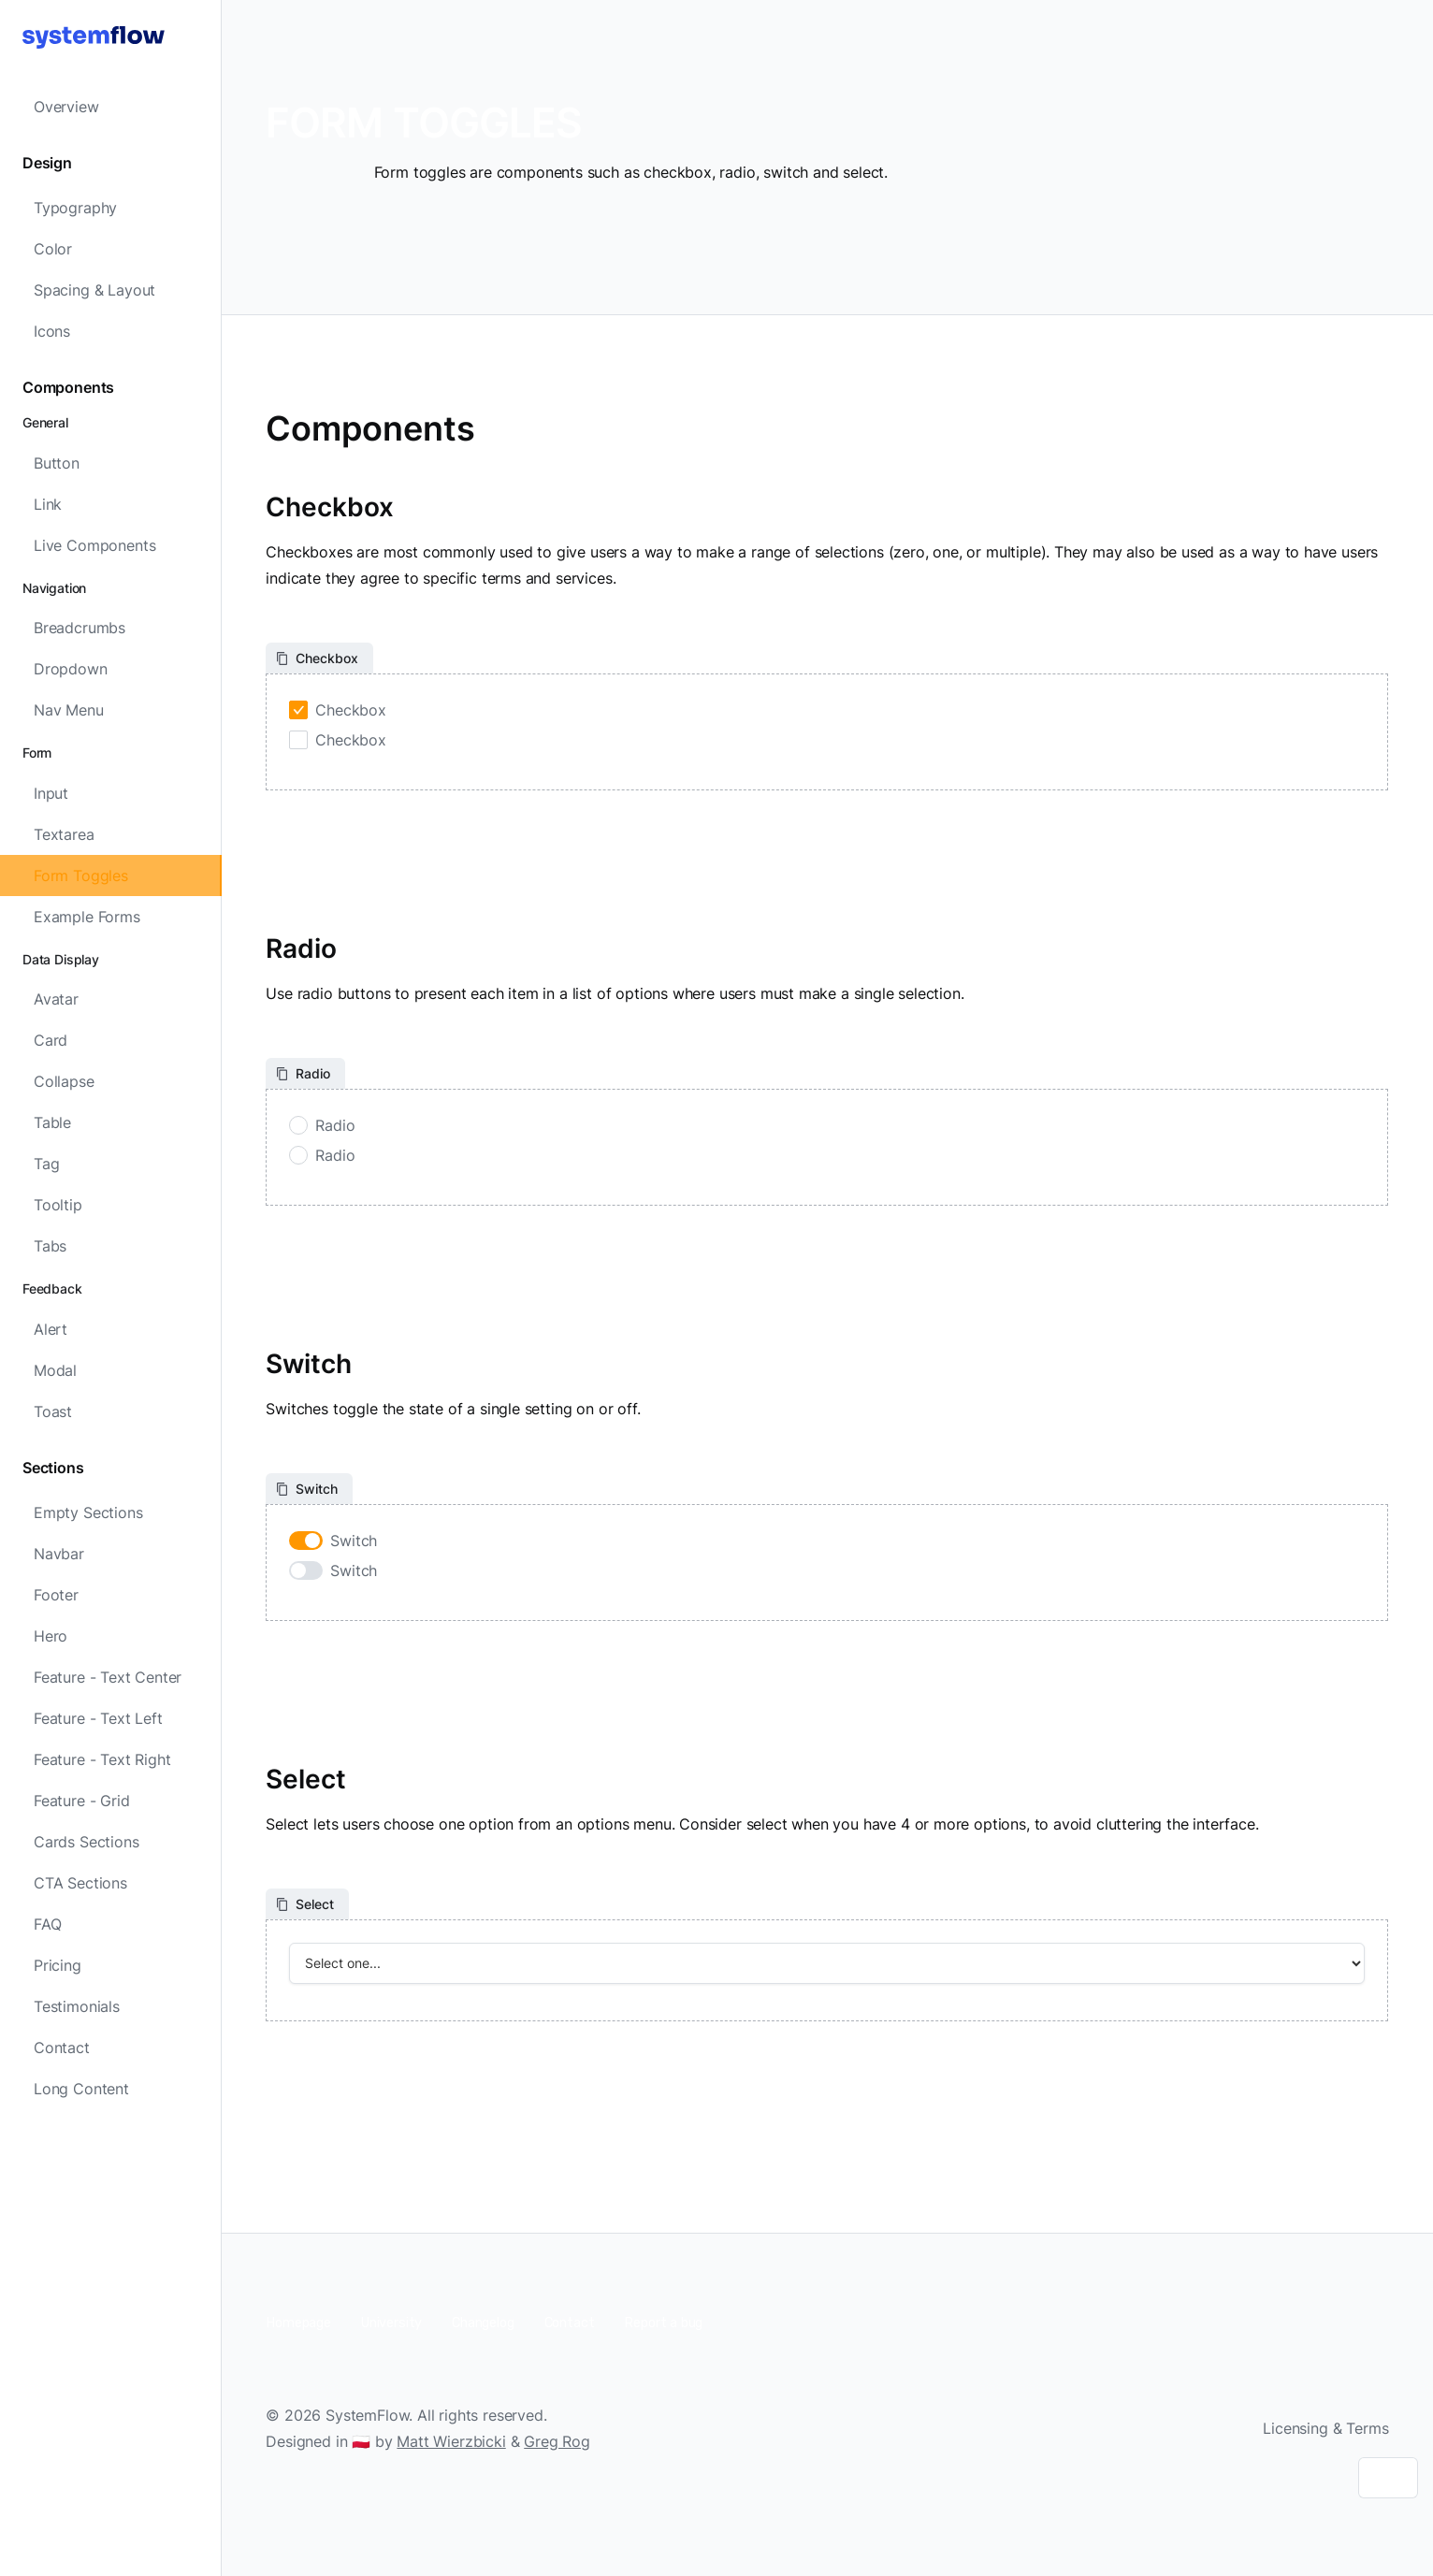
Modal (55, 1370)
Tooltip (58, 1204)
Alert (50, 1329)
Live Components (94, 545)
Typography (75, 207)
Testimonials (77, 2006)
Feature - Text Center (107, 1677)
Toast (53, 1411)
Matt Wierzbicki (451, 2441)
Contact (62, 2047)
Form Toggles (81, 875)
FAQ (47, 1924)
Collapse (64, 1081)
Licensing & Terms (1325, 2428)
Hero (50, 1636)
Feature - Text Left (98, 1718)
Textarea (64, 834)
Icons (52, 331)
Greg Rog (557, 2441)
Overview (66, 106)
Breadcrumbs (79, 627)
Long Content (81, 2088)
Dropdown (71, 668)
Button (57, 463)
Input (51, 793)
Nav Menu (69, 710)
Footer (56, 1594)
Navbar (59, 1553)
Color (53, 248)
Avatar (56, 999)
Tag (46, 1163)
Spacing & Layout (94, 290)
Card (50, 1040)
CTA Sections (80, 1883)
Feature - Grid (82, 1800)
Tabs (50, 1246)
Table (52, 1122)
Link (48, 504)
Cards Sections (86, 1841)
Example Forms (87, 916)
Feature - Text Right (102, 1759)
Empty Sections (88, 1512)
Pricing (57, 1965)
